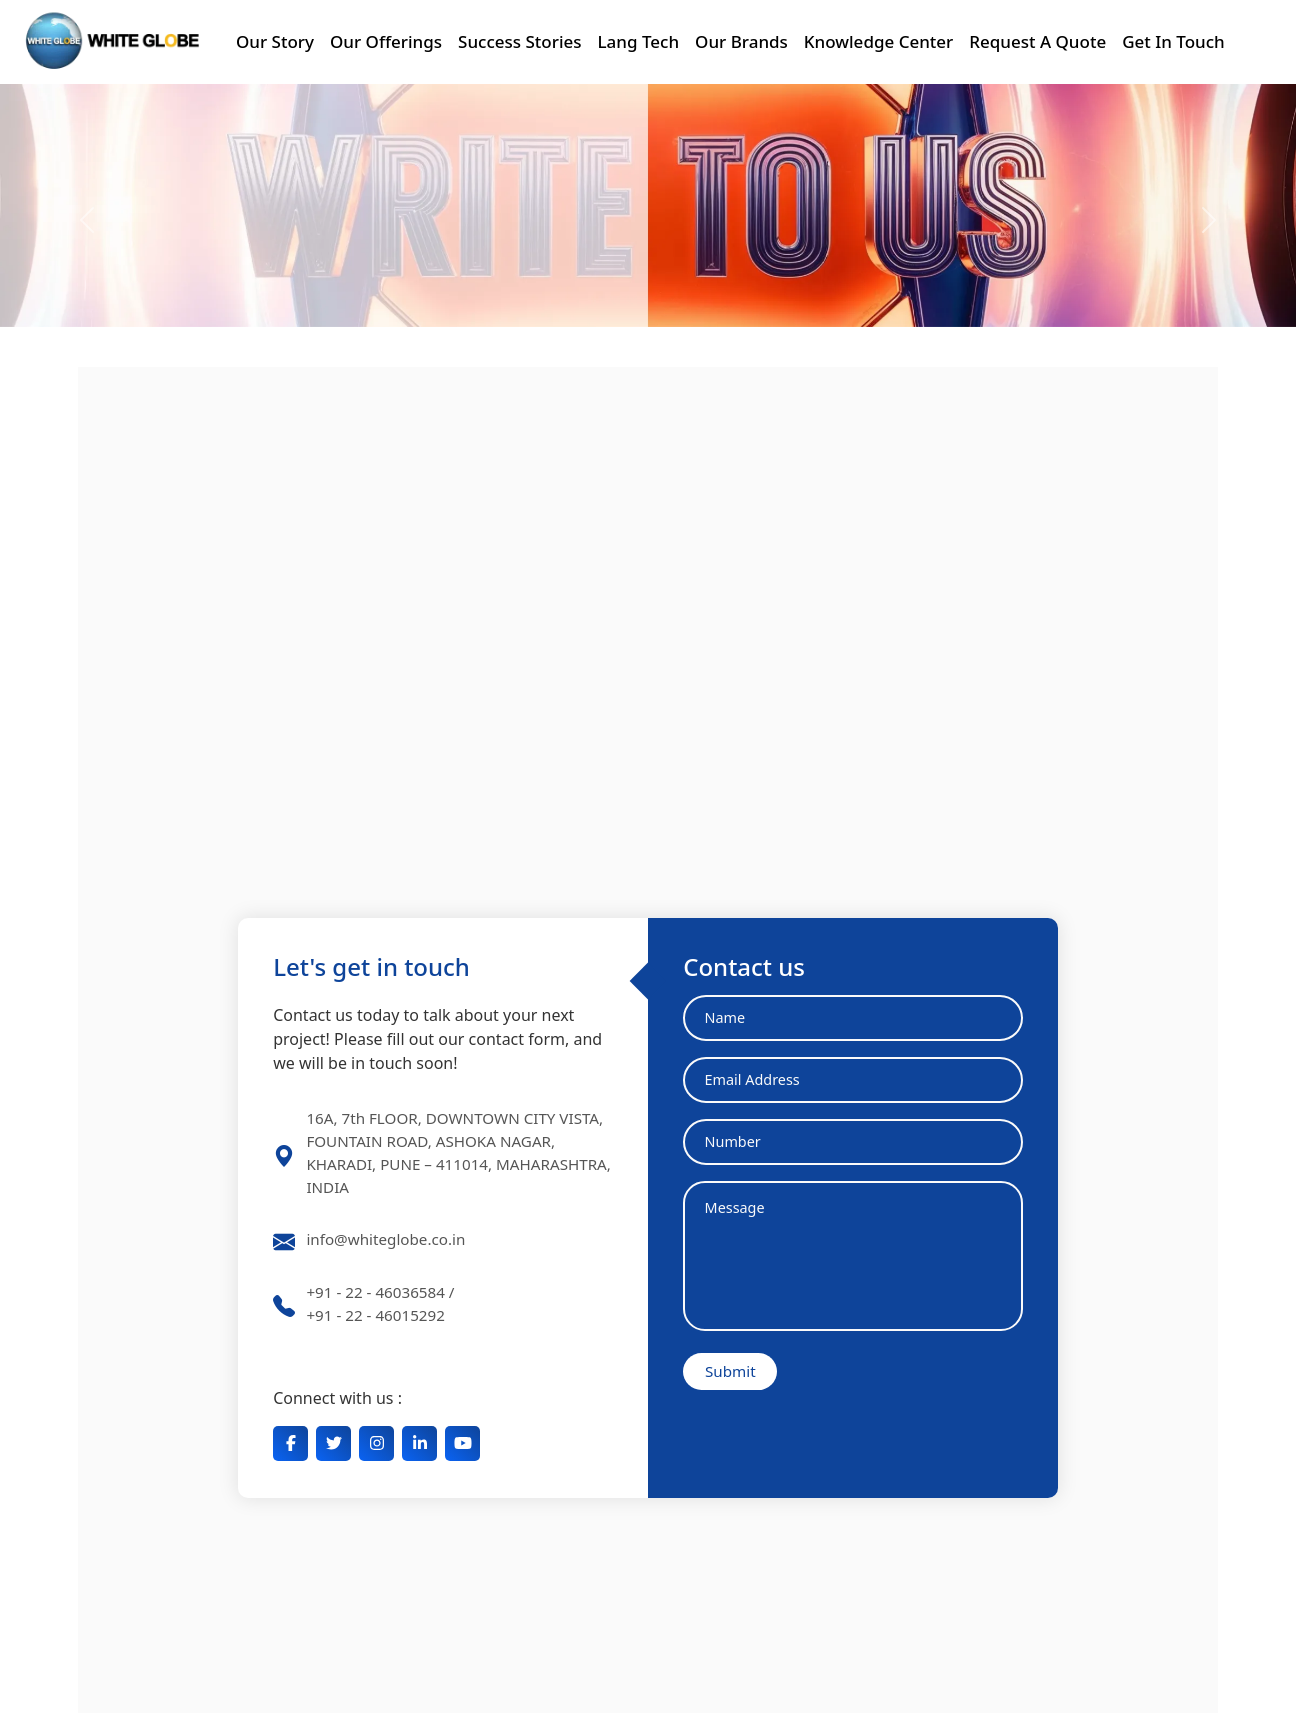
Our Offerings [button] (386, 41)
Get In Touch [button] (1173, 41)
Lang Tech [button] (639, 41)
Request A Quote (1037, 41)
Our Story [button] (275, 41)
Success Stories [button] (519, 41)
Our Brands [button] (741, 41)
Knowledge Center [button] (878, 41)
